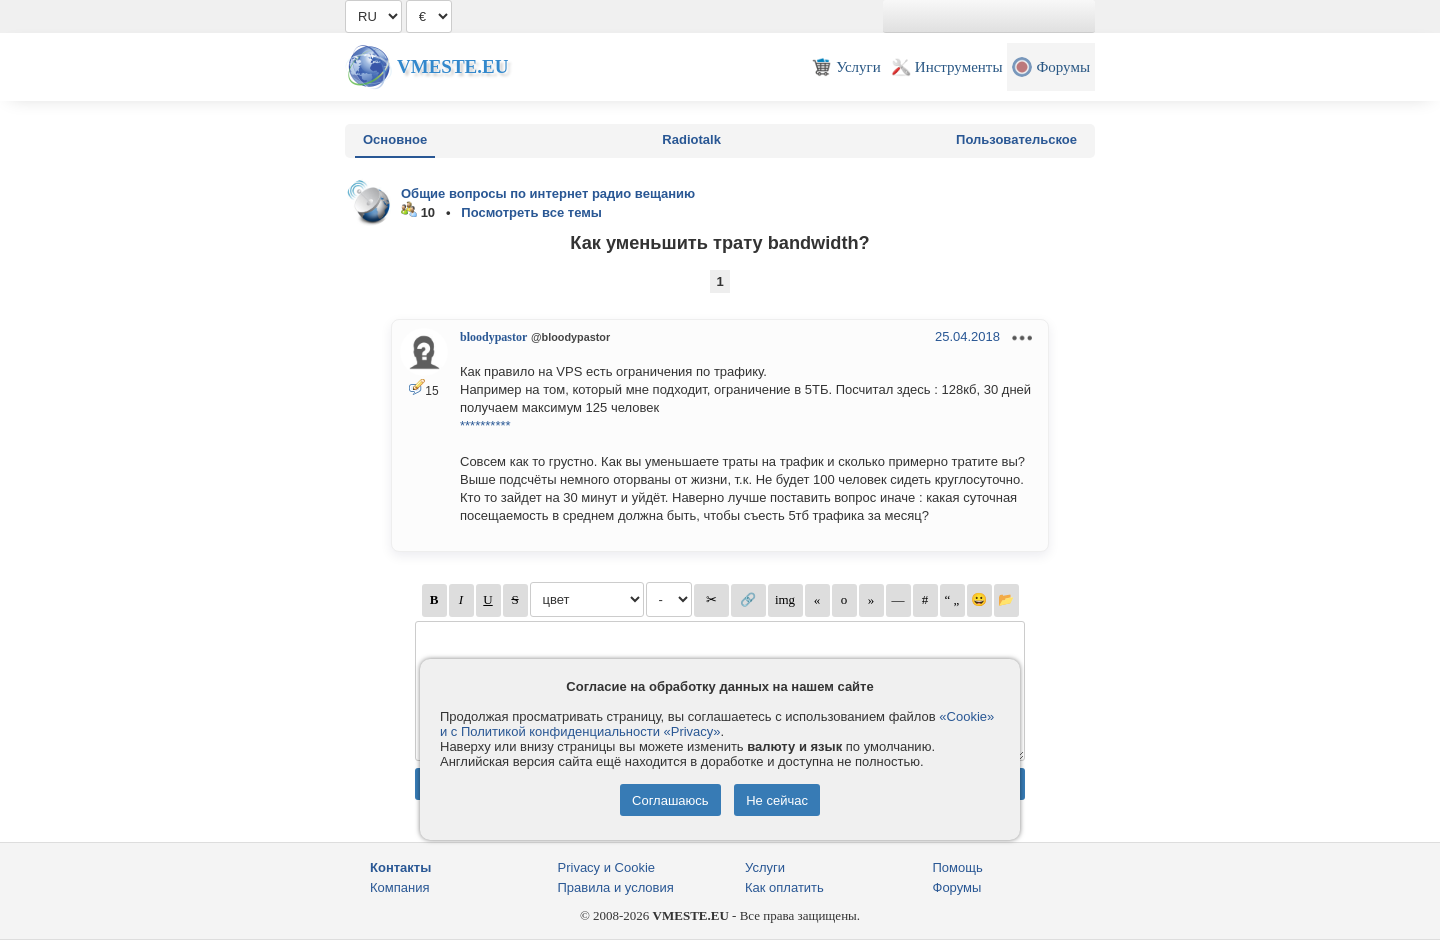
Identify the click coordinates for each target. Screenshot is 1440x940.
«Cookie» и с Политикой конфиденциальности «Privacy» (717, 724)
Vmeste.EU (452, 66)
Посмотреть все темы (531, 212)
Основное (395, 139)
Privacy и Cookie (607, 867)
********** (485, 425)
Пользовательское (1016, 139)
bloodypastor (493, 337)
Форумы (957, 887)
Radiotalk (691, 139)
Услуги (765, 867)
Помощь (958, 867)
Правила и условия (616, 887)
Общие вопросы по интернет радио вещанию (548, 193)
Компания (400, 887)
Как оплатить (784, 887)
